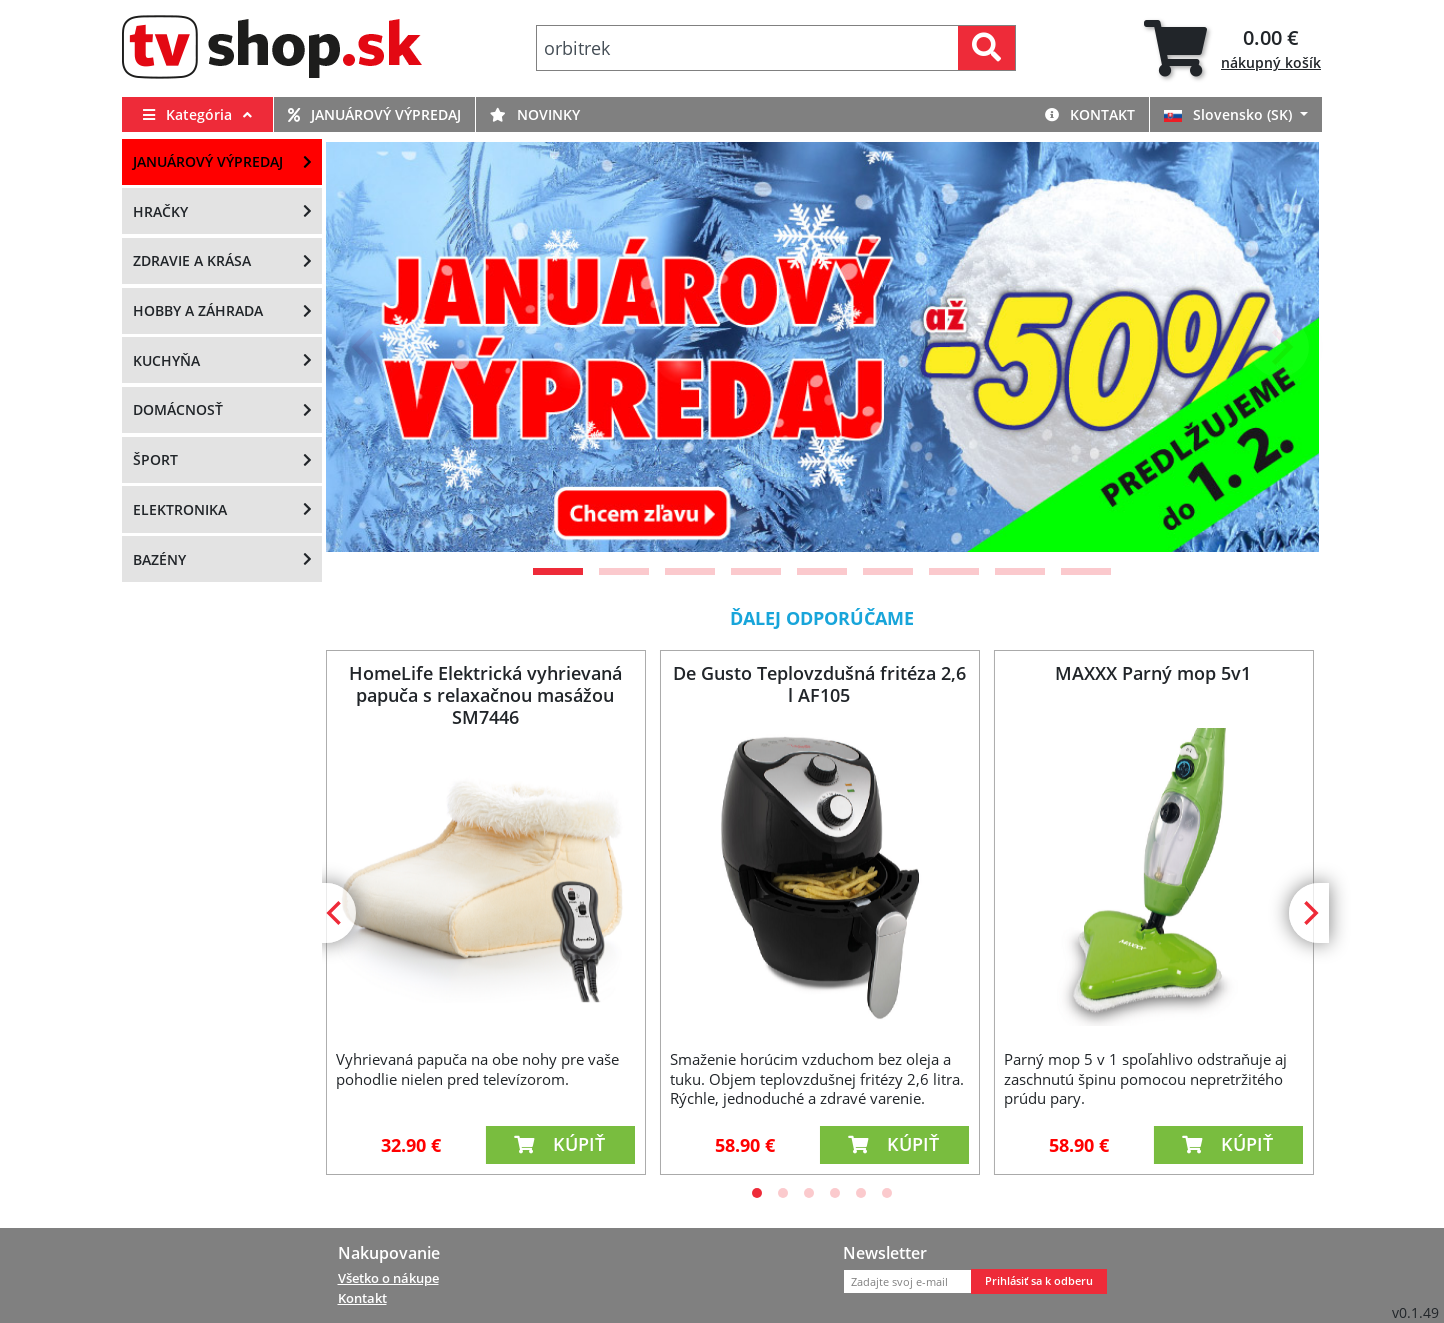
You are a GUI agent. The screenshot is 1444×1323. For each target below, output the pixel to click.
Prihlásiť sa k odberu (1039, 1281)
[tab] (1232, 48)
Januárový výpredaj (374, 114)
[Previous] (366, 347)
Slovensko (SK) (1230, 114)
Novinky (535, 114)
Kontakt (1090, 114)
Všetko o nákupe (388, 1278)
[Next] (1279, 347)
